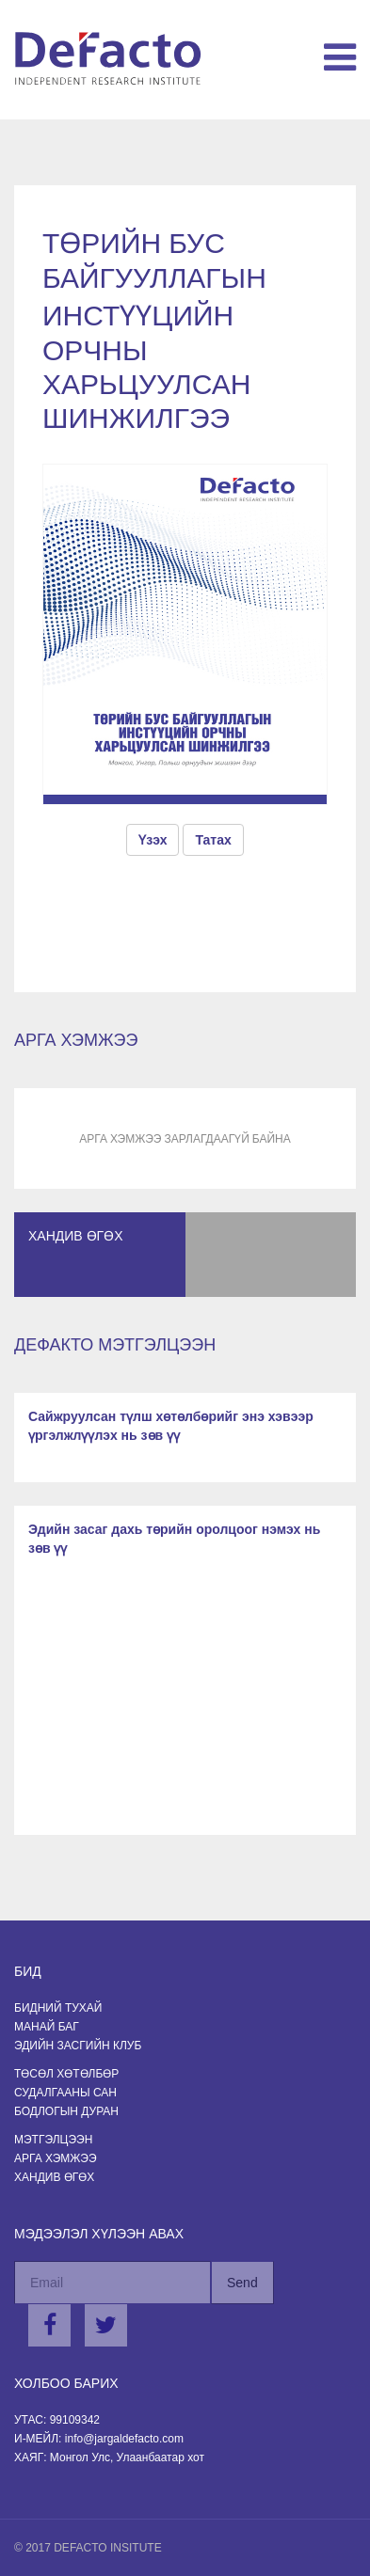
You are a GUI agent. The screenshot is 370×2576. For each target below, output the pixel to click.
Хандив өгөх (54, 2177)
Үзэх (152, 839)
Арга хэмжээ (55, 2158)
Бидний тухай (58, 2008)
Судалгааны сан (65, 2092)
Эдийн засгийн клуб (77, 2045)
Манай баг (46, 2026)
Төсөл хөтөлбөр (66, 2073)
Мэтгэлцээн (53, 2139)
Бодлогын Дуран (66, 2111)
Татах (213, 839)
